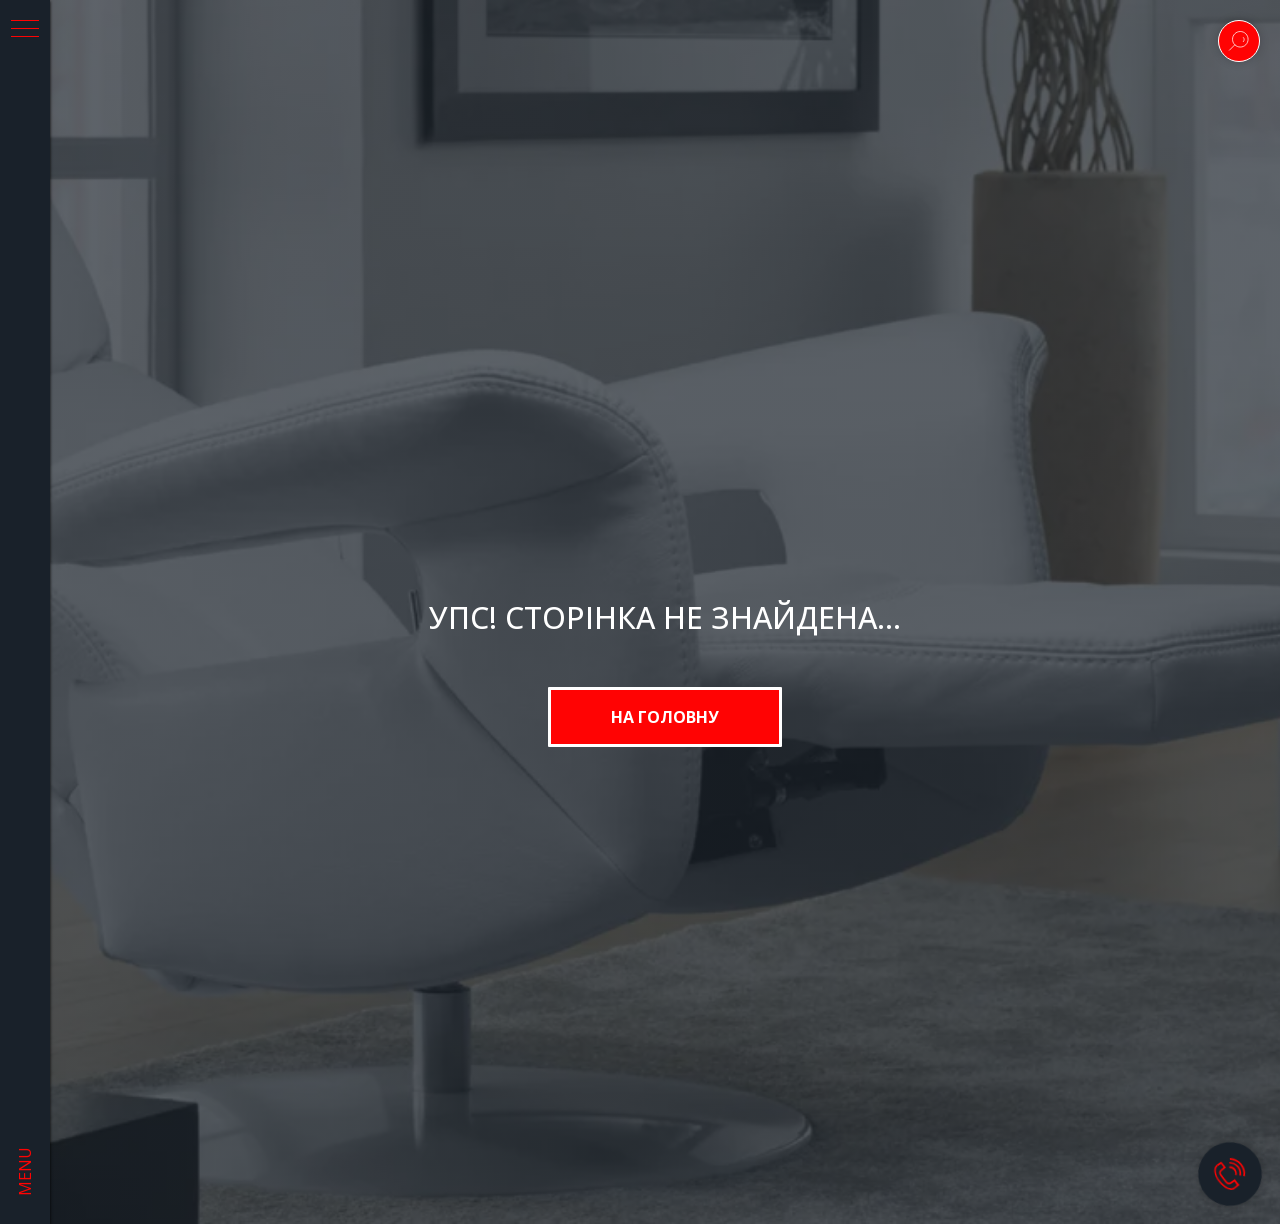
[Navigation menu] (25, 30)
